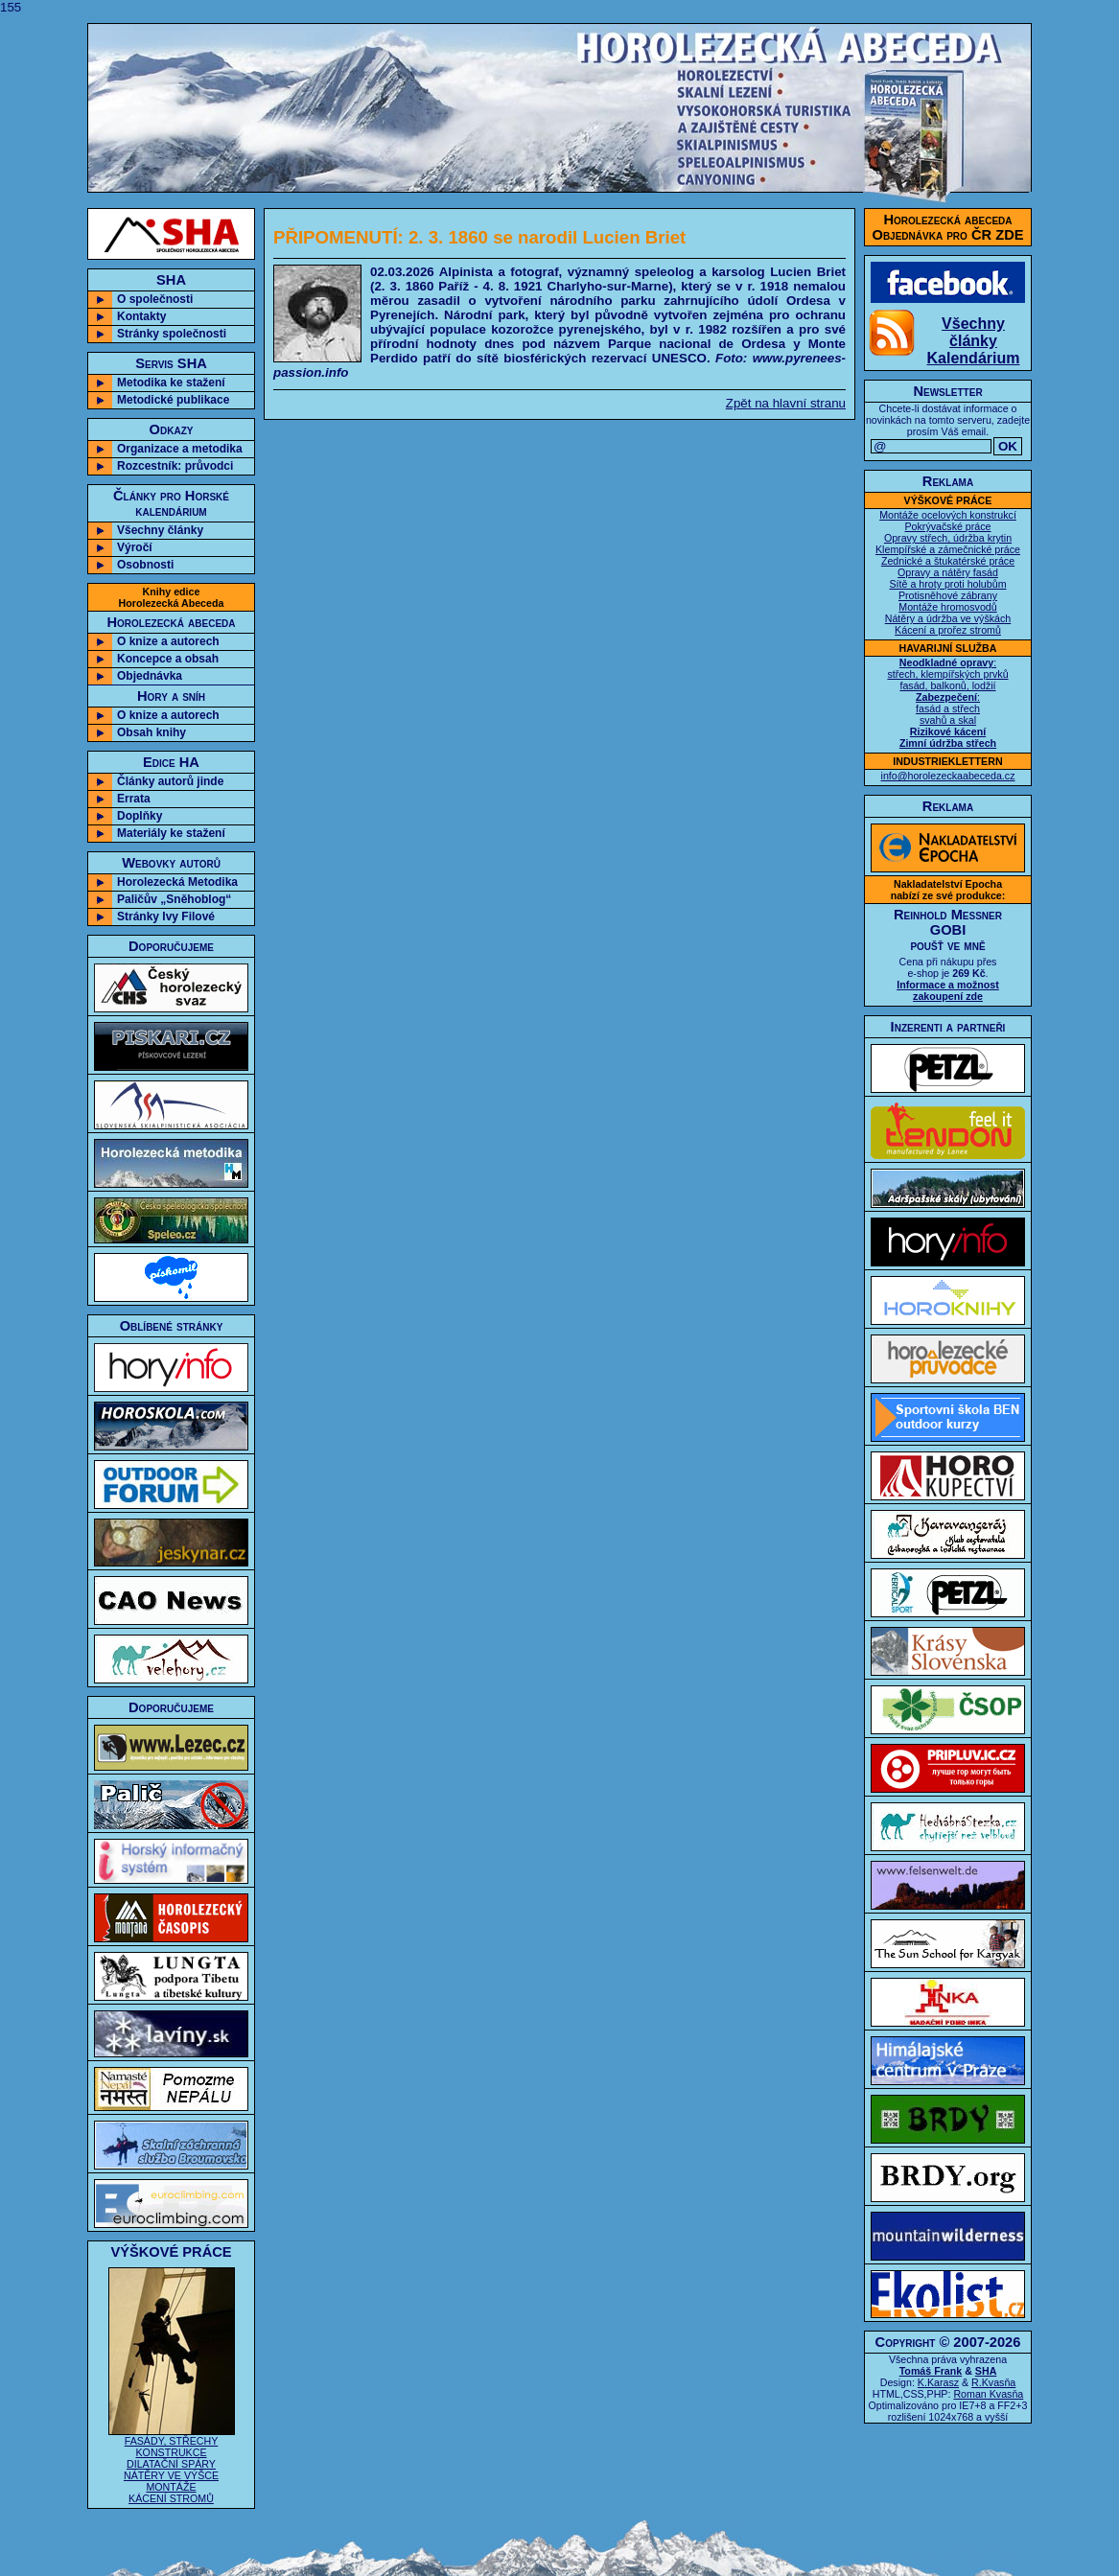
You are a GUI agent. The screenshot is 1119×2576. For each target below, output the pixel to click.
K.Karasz (938, 2382)
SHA (986, 2371)
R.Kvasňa (993, 2382)
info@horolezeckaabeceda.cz (948, 775)
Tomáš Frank (931, 2371)
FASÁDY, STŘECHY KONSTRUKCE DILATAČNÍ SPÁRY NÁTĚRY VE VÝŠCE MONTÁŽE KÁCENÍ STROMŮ (171, 2464)
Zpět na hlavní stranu (786, 403)
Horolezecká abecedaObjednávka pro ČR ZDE (948, 227)
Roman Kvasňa (988, 2394)
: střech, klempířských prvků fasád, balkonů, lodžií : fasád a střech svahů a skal (947, 703)
